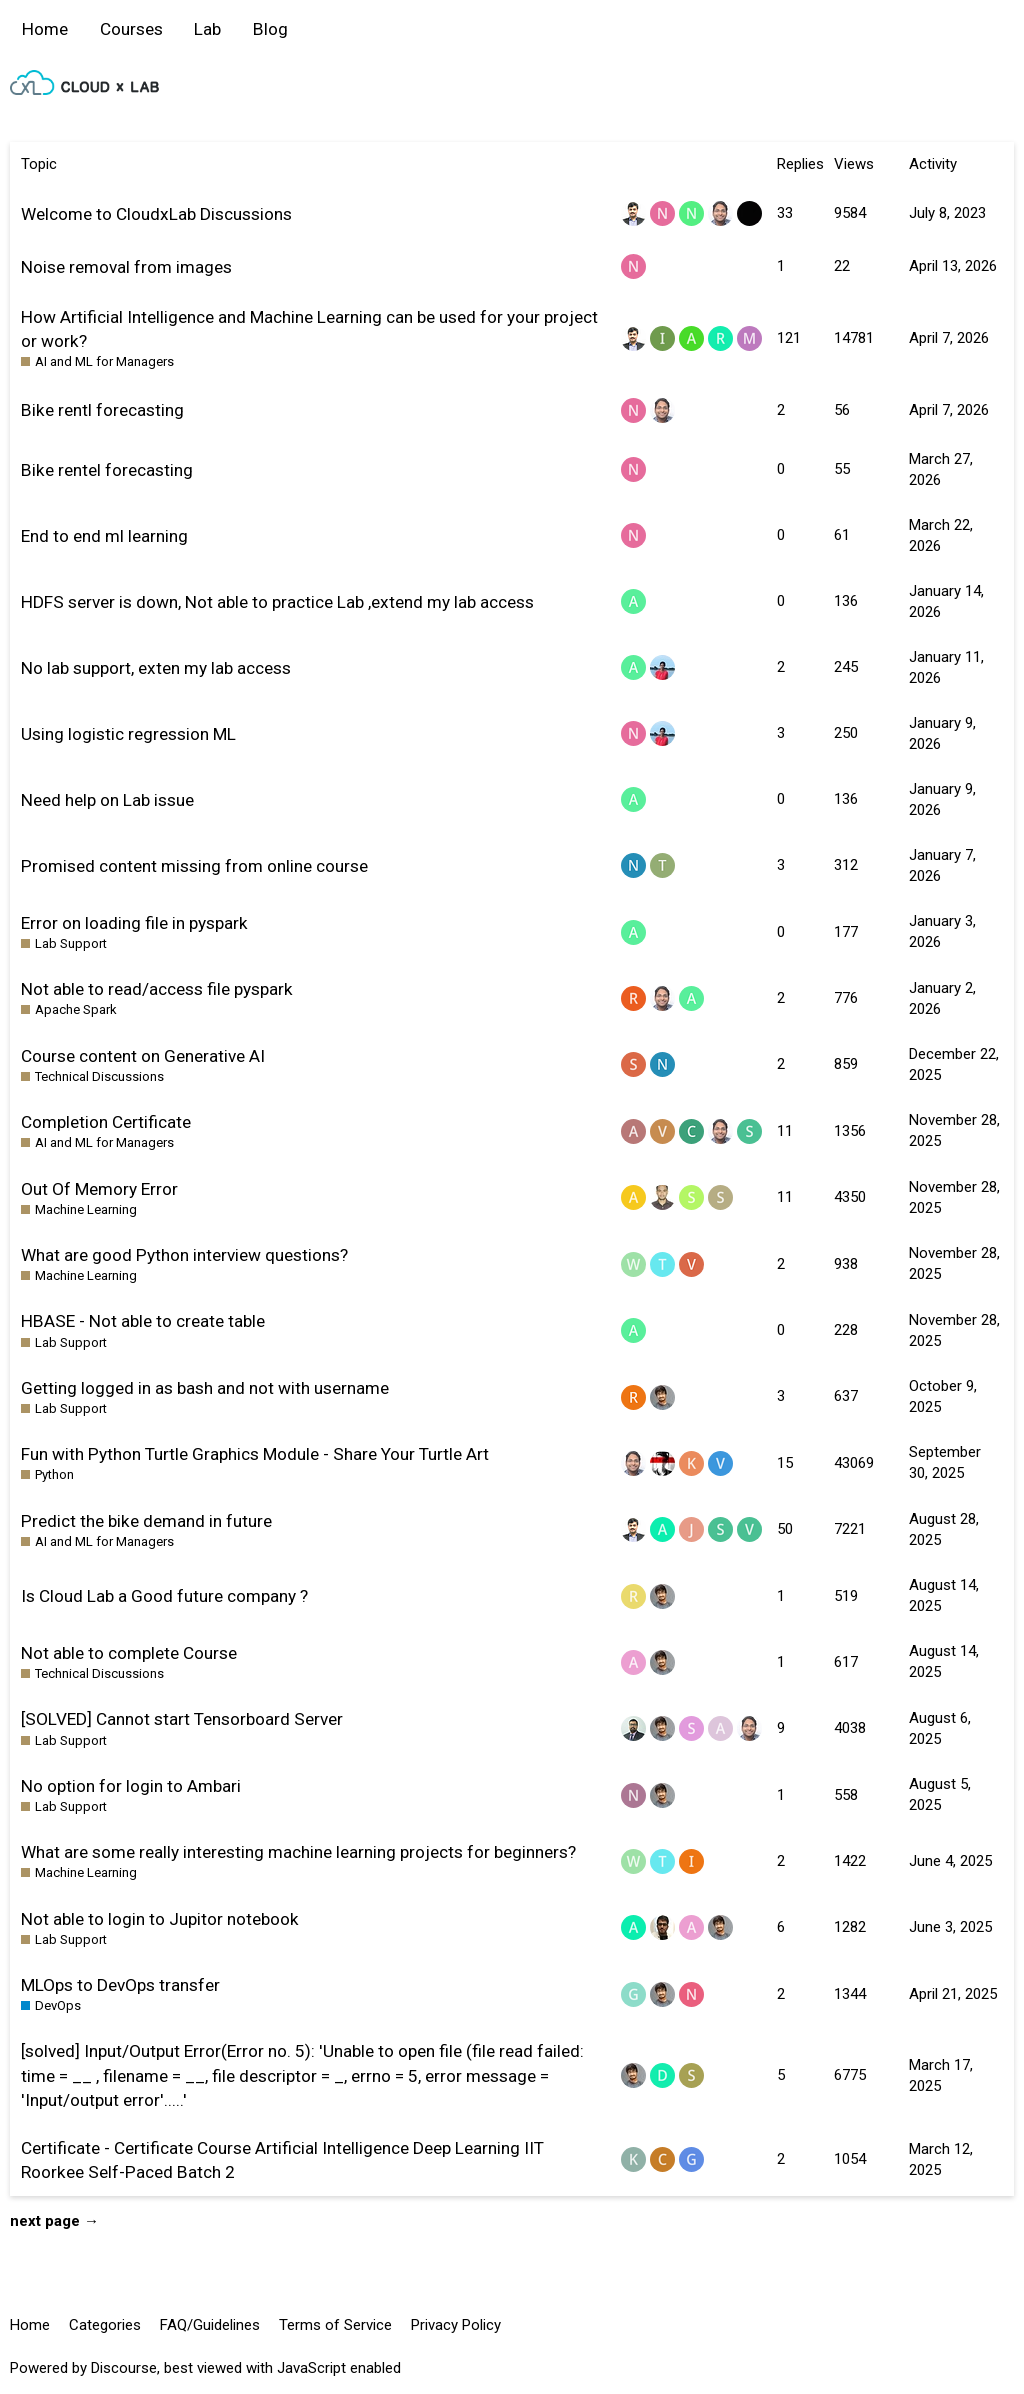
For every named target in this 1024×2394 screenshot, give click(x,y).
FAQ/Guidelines (210, 2325)
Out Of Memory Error (99, 1189)
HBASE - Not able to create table (143, 1321)
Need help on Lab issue (107, 800)
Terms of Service (335, 2325)
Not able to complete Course (129, 1653)
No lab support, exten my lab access (156, 668)
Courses (131, 29)
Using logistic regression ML (128, 734)
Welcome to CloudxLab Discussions (156, 214)
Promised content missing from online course (194, 866)
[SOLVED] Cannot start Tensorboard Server (182, 1719)
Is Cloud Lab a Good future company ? (164, 1596)
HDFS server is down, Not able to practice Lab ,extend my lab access (277, 602)
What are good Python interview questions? (184, 1255)
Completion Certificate (106, 1122)
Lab (207, 29)
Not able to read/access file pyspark (157, 989)
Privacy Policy (456, 2325)
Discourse (124, 2368)
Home (45, 29)
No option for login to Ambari (131, 1786)
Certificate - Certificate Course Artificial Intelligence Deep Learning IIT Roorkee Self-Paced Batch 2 (282, 2160)
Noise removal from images (126, 267)
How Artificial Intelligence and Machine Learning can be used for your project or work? (309, 329)
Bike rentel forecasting (107, 470)
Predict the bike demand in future (146, 1521)
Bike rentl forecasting (102, 410)
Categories (105, 2325)
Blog (270, 29)
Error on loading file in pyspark (134, 923)
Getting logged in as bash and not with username (205, 1388)
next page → (54, 2221)
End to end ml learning (104, 536)
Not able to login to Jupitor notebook (160, 1919)
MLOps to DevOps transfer (120, 1985)
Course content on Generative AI (143, 1056)
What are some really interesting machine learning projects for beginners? (298, 1852)
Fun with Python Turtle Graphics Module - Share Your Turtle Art (255, 1454)
